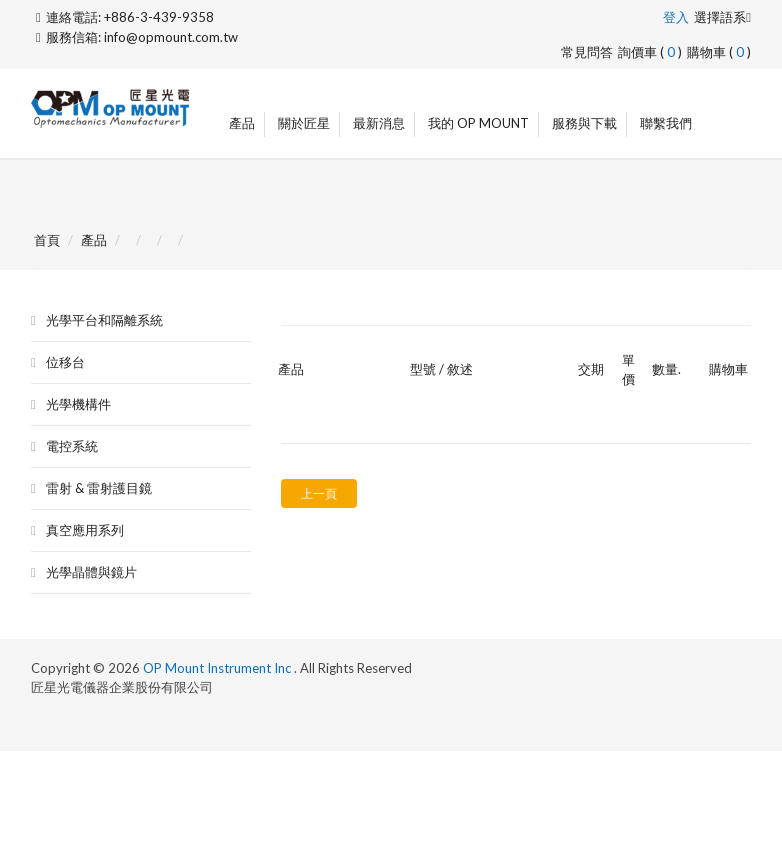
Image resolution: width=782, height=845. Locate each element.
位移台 (65, 362)
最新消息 (379, 123)
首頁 (47, 240)
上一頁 (319, 493)
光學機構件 (78, 404)
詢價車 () (650, 52)
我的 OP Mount (478, 123)
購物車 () (719, 52)
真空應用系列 (85, 530)
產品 (242, 123)
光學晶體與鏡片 (91, 572)
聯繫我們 (666, 123)
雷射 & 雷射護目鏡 (99, 488)
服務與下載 (584, 123)
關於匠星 (304, 123)
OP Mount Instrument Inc (218, 668)
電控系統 (72, 446)
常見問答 (587, 52)
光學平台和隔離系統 (104, 320)
